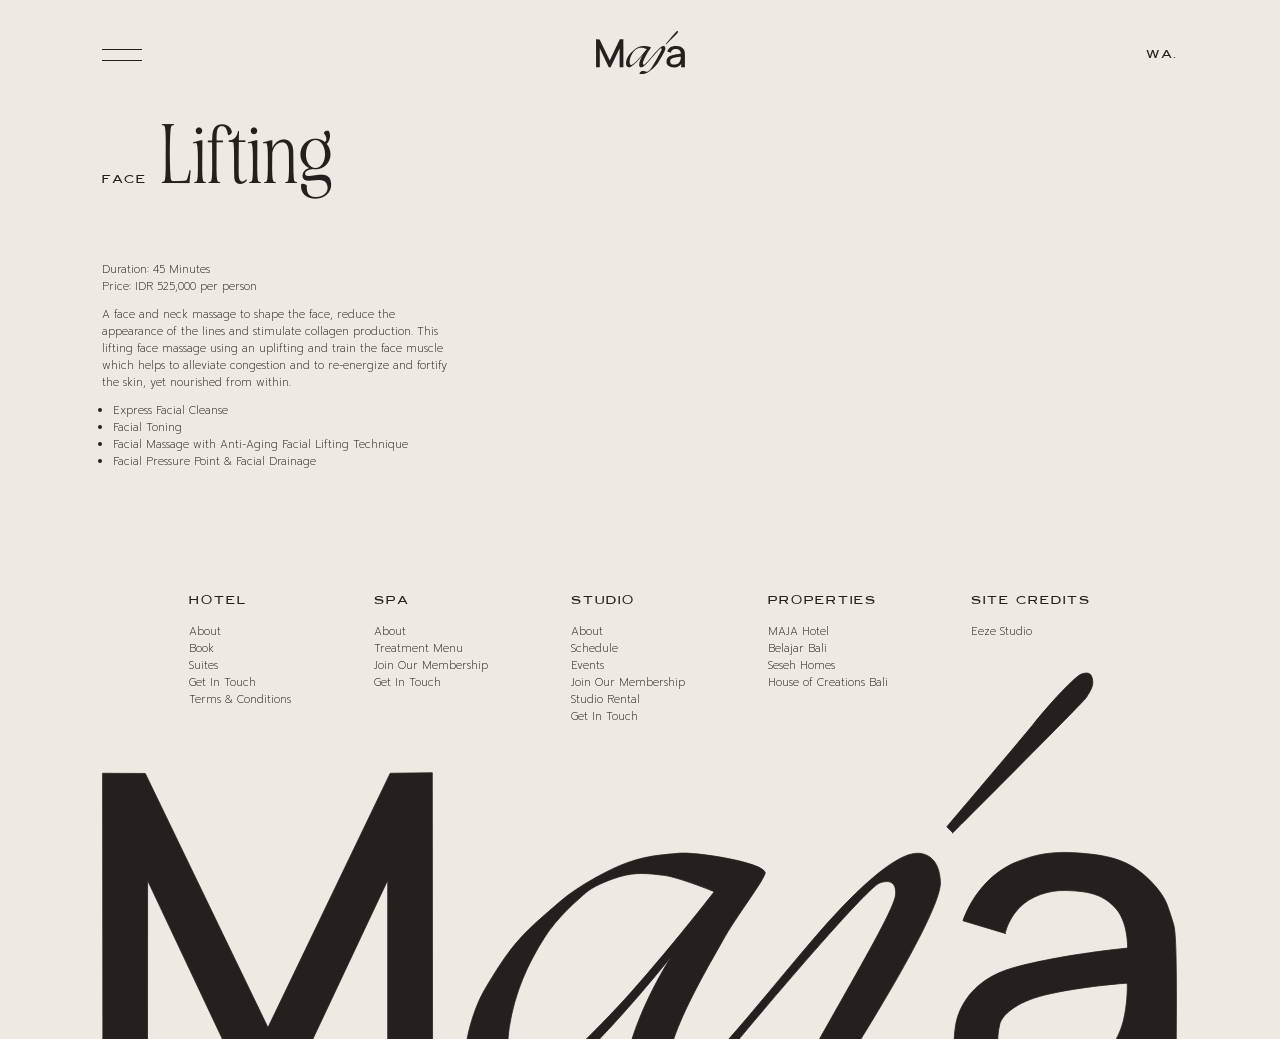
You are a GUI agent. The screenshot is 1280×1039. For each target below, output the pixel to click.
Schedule (594, 648)
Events (587, 665)
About (205, 631)
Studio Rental (605, 699)
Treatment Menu (418, 648)
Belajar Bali (797, 648)
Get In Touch (222, 682)
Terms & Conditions (240, 699)
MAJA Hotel (798, 631)
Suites (203, 665)
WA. (1162, 54)
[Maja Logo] (640, 55)
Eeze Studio (1001, 631)
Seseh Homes (801, 665)
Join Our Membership (431, 665)
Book (201, 648)
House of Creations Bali (828, 682)
